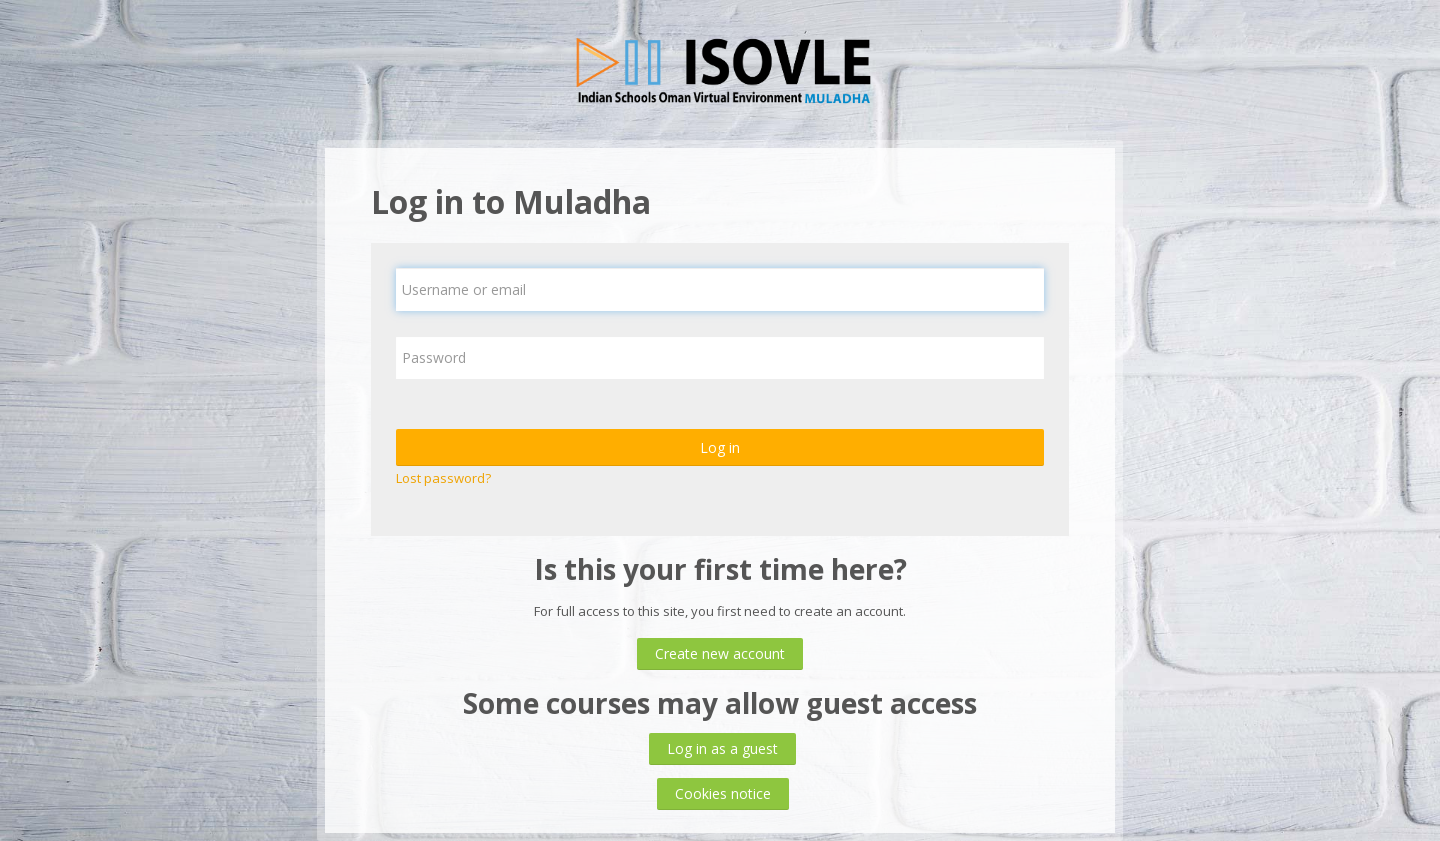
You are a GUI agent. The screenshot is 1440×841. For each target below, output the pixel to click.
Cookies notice (723, 793)
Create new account (720, 653)
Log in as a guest (722, 748)
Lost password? (443, 478)
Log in (720, 447)
